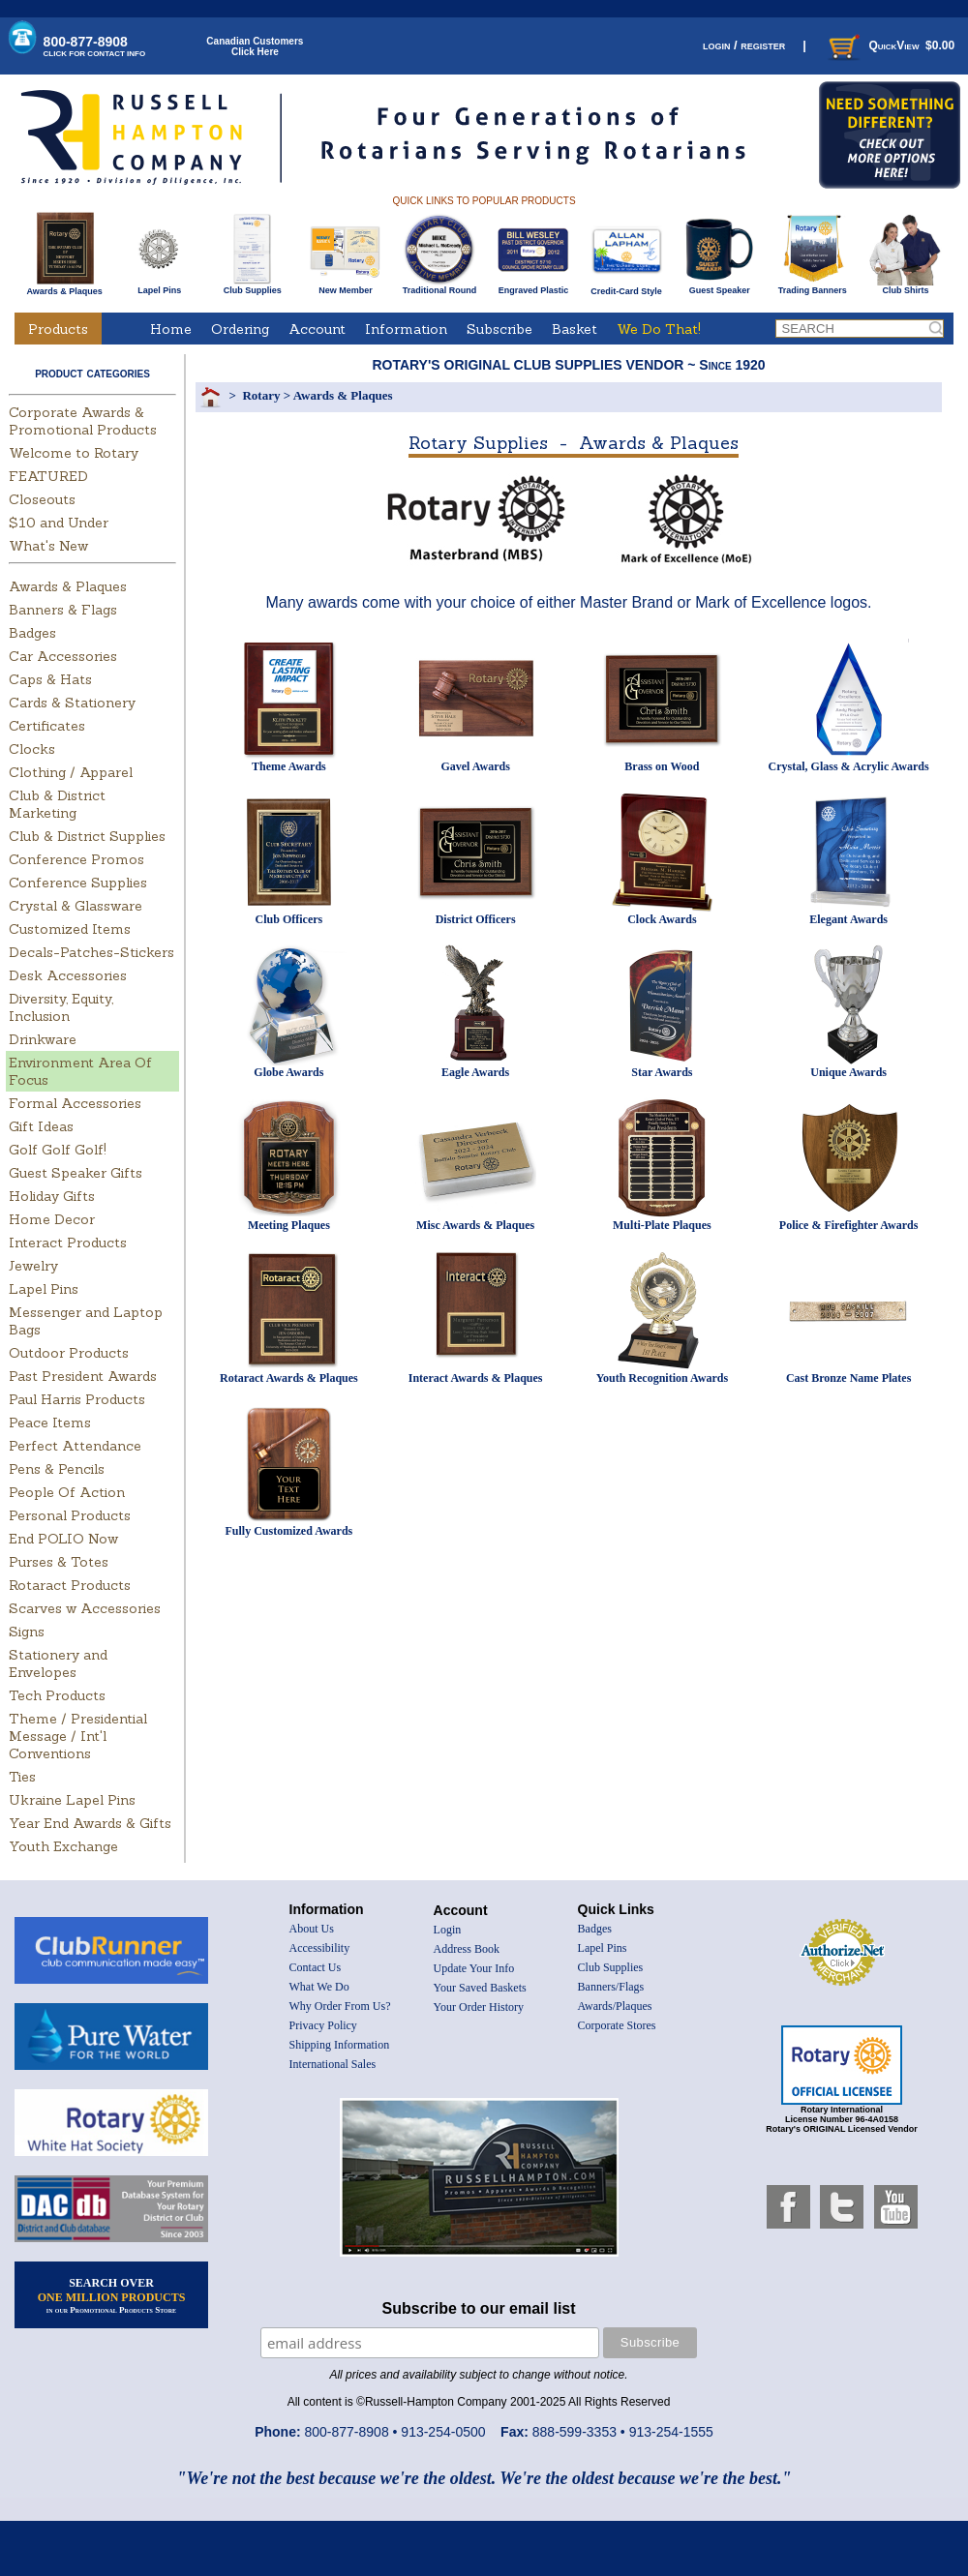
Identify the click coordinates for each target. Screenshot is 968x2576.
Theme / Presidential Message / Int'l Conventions (78, 1736)
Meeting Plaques (289, 1225)
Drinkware (42, 1039)
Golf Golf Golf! (57, 1149)
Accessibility (319, 1948)
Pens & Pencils (57, 1469)
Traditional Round (440, 286)
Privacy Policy (323, 2025)
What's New (48, 545)
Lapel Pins (159, 286)
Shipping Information (339, 2045)
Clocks (32, 749)
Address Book (466, 1949)
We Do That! (659, 329)
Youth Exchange (63, 1846)
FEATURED (48, 476)
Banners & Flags (63, 609)
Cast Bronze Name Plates (848, 1378)
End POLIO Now (63, 1538)
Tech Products (57, 1695)
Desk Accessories (68, 975)
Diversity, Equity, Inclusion (61, 1007)
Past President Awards (83, 1376)
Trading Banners (812, 286)
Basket (574, 329)
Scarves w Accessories (85, 1608)
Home (171, 329)
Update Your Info (474, 1968)
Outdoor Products (69, 1353)
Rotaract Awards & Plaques (289, 1378)
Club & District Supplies (87, 836)
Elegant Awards (848, 919)
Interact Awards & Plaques (475, 1378)
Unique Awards (848, 1072)
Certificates (47, 725)
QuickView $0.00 (889, 45)
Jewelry (33, 1265)
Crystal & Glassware (75, 905)
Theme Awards (289, 766)
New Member (345, 286)
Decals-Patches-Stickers (91, 952)
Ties (22, 1776)
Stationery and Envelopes (58, 1663)
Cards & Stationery (72, 702)
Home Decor (52, 1219)
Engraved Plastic (533, 286)
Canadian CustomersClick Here (254, 46)
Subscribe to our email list (479, 2308)
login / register (744, 45)
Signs (27, 1631)
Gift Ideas (41, 1126)
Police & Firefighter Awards (849, 1225)
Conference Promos (76, 859)
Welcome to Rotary (73, 453)
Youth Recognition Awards (662, 1378)
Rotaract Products (70, 1585)
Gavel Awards (474, 766)
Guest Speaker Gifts (75, 1173)
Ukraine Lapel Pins (72, 1800)
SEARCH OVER (112, 2295)
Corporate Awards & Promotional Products (83, 421)
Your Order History (479, 2007)
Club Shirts (905, 286)
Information (406, 329)
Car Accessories (63, 656)
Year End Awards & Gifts (90, 1823)
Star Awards (661, 1072)
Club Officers (289, 919)
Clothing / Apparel (71, 772)
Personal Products (70, 1515)
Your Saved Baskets (480, 1987)
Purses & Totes (58, 1562)
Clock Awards (661, 919)
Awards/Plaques (615, 2006)
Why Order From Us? (340, 2006)
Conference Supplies (78, 882)
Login (448, 1929)
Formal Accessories (75, 1103)
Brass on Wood (661, 766)
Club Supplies (252, 286)
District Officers (476, 919)
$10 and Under (58, 522)
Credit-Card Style (626, 287)
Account (317, 329)
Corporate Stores (617, 2025)
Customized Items (70, 929)
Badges (32, 633)
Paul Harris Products (77, 1399)
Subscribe (499, 329)
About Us (311, 1928)
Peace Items (50, 1422)
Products (58, 329)
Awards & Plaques (64, 286)
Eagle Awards (475, 1072)
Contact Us (315, 1967)
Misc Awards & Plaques (475, 1225)
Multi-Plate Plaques (662, 1225)
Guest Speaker (719, 286)
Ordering (240, 329)
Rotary (261, 395)
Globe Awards (288, 1072)
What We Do (319, 1986)
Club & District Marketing (57, 804)
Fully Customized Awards (288, 1531)
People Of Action (67, 1492)
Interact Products (68, 1242)
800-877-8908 (95, 46)
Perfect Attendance (75, 1445)
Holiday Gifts (52, 1196)
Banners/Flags (611, 1986)
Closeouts (42, 499)
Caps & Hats (50, 679)
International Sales (333, 2064)
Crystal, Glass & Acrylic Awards (849, 766)
